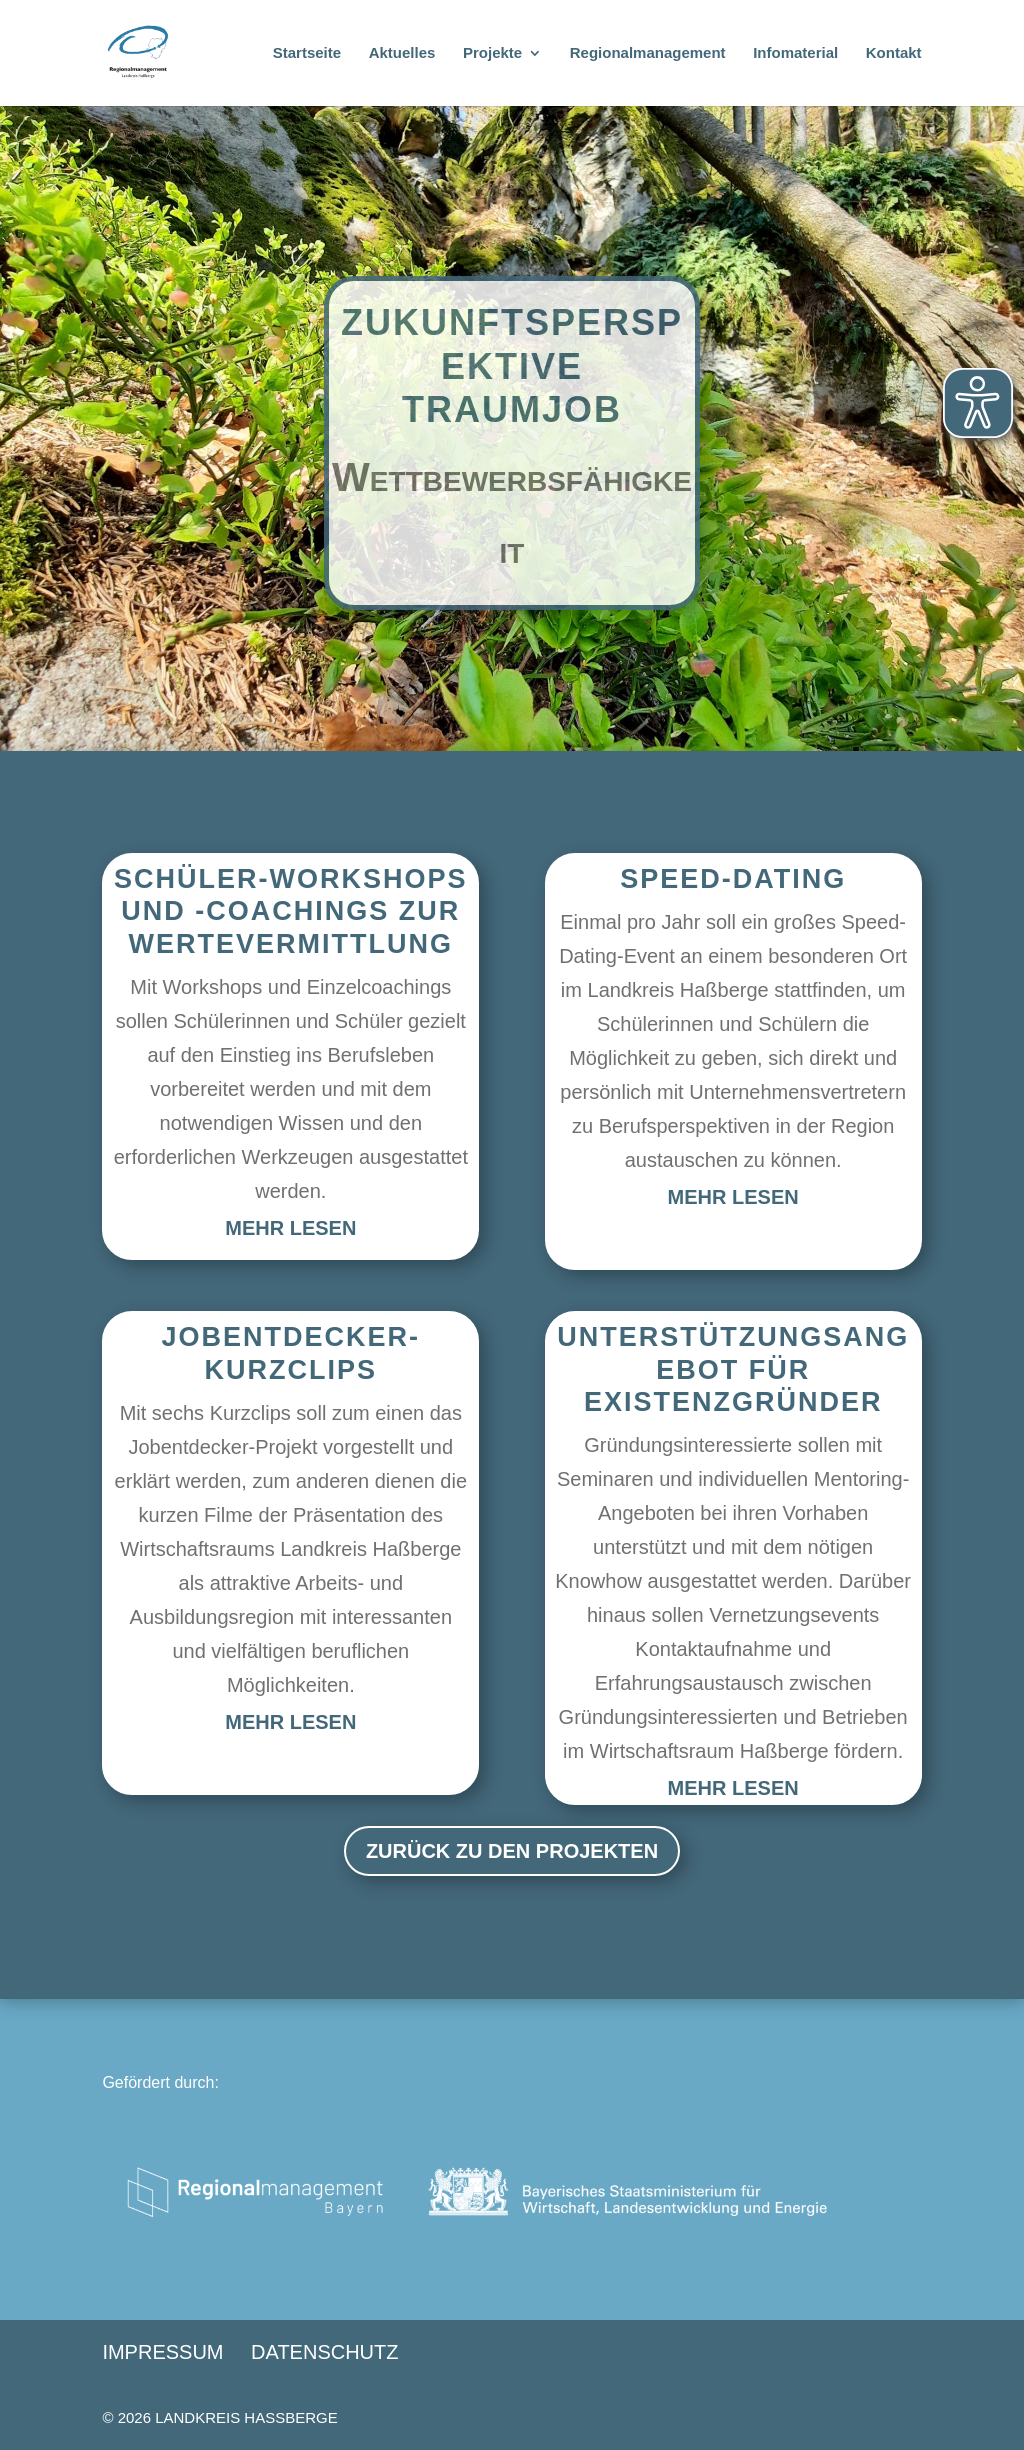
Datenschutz (324, 2352)
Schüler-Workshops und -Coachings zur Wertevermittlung (291, 911)
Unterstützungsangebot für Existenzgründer (733, 1369)
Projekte (492, 53)
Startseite (307, 53)
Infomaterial (795, 53)
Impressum (162, 2352)
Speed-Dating (733, 879)
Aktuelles (402, 53)
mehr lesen (290, 1228)
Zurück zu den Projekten (512, 1851)
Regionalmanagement (648, 53)
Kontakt (894, 53)
